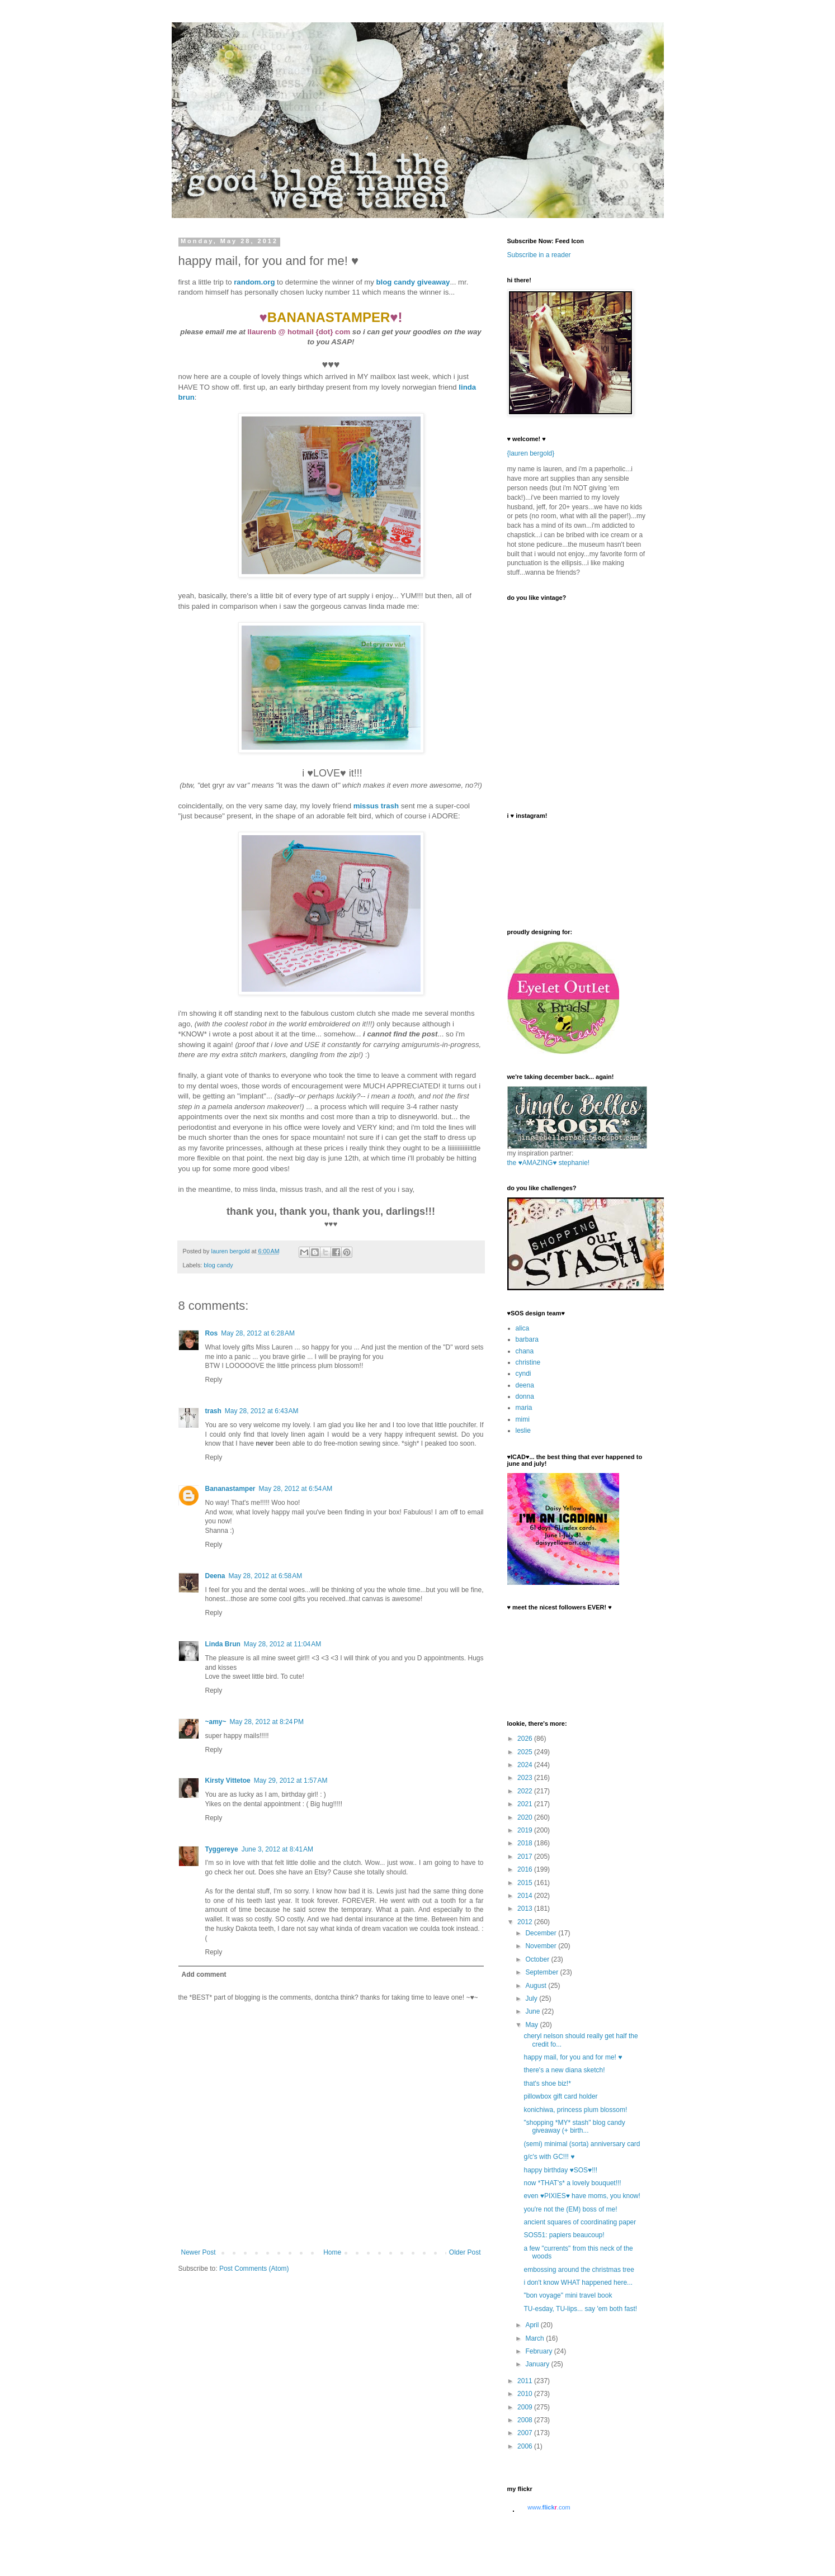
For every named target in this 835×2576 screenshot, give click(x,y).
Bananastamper (230, 1489)
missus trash (376, 806)
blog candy (218, 1265)
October (538, 1959)
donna (525, 1396)
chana (525, 1351)
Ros (211, 1333)
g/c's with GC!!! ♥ (548, 2157)
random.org (254, 282)
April (532, 2325)
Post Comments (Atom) (254, 2268)
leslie (523, 1430)
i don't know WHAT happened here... (578, 2282)
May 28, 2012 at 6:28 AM (258, 1333)
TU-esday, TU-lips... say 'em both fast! (580, 2309)
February (539, 2351)
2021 (525, 1804)
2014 (525, 1896)
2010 (525, 2394)
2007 (525, 2433)
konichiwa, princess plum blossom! (575, 2110)
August (536, 1986)
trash (213, 1411)
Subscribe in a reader (539, 255)
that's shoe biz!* (546, 2083)
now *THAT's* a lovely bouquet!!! (572, 2183)
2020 (525, 1817)
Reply (214, 1380)
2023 (525, 1778)
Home (332, 2252)
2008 (525, 2420)
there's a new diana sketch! (564, 2070)
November (541, 1946)
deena (525, 1385)
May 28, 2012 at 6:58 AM (266, 1576)
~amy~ (216, 1722)
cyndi (523, 1373)
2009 (525, 2407)
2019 (525, 1830)
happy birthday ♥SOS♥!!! (560, 2170)
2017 (525, 1856)
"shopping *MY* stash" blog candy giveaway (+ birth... (574, 2126)
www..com (548, 2507)
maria (524, 1408)
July (532, 1998)
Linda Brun (222, 1644)
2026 (525, 1738)
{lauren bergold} (531, 453)
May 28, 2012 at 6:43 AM (262, 1411)
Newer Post (198, 2252)
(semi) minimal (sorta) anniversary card (581, 2144)
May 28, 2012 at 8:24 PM (267, 1722)
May (532, 2025)
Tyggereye (221, 1849)
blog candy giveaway (413, 282)
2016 (525, 1869)
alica (523, 1328)
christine (528, 1362)
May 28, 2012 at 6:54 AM (296, 1489)
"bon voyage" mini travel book (567, 2295)
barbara (527, 1339)
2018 (525, 1843)
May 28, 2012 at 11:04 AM (282, 1644)
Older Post (465, 2252)
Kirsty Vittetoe (228, 1780)
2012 (525, 1922)
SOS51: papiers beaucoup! (563, 2235)
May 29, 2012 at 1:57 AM (291, 1780)
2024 (525, 1765)
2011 (525, 2381)
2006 (525, 2446)
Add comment (204, 1974)
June (533, 2011)
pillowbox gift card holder (560, 2096)
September (542, 1972)
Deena (215, 1576)
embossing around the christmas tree (578, 2270)
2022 (525, 1791)
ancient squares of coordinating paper (579, 2222)
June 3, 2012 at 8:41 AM (277, 1849)
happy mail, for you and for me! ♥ (572, 2057)
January (538, 2364)
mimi (523, 1419)
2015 (525, 1883)
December (541, 1933)
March (535, 2338)
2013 (525, 1908)
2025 (525, 1752)
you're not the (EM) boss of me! (570, 2209)
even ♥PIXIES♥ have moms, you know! (581, 2196)
